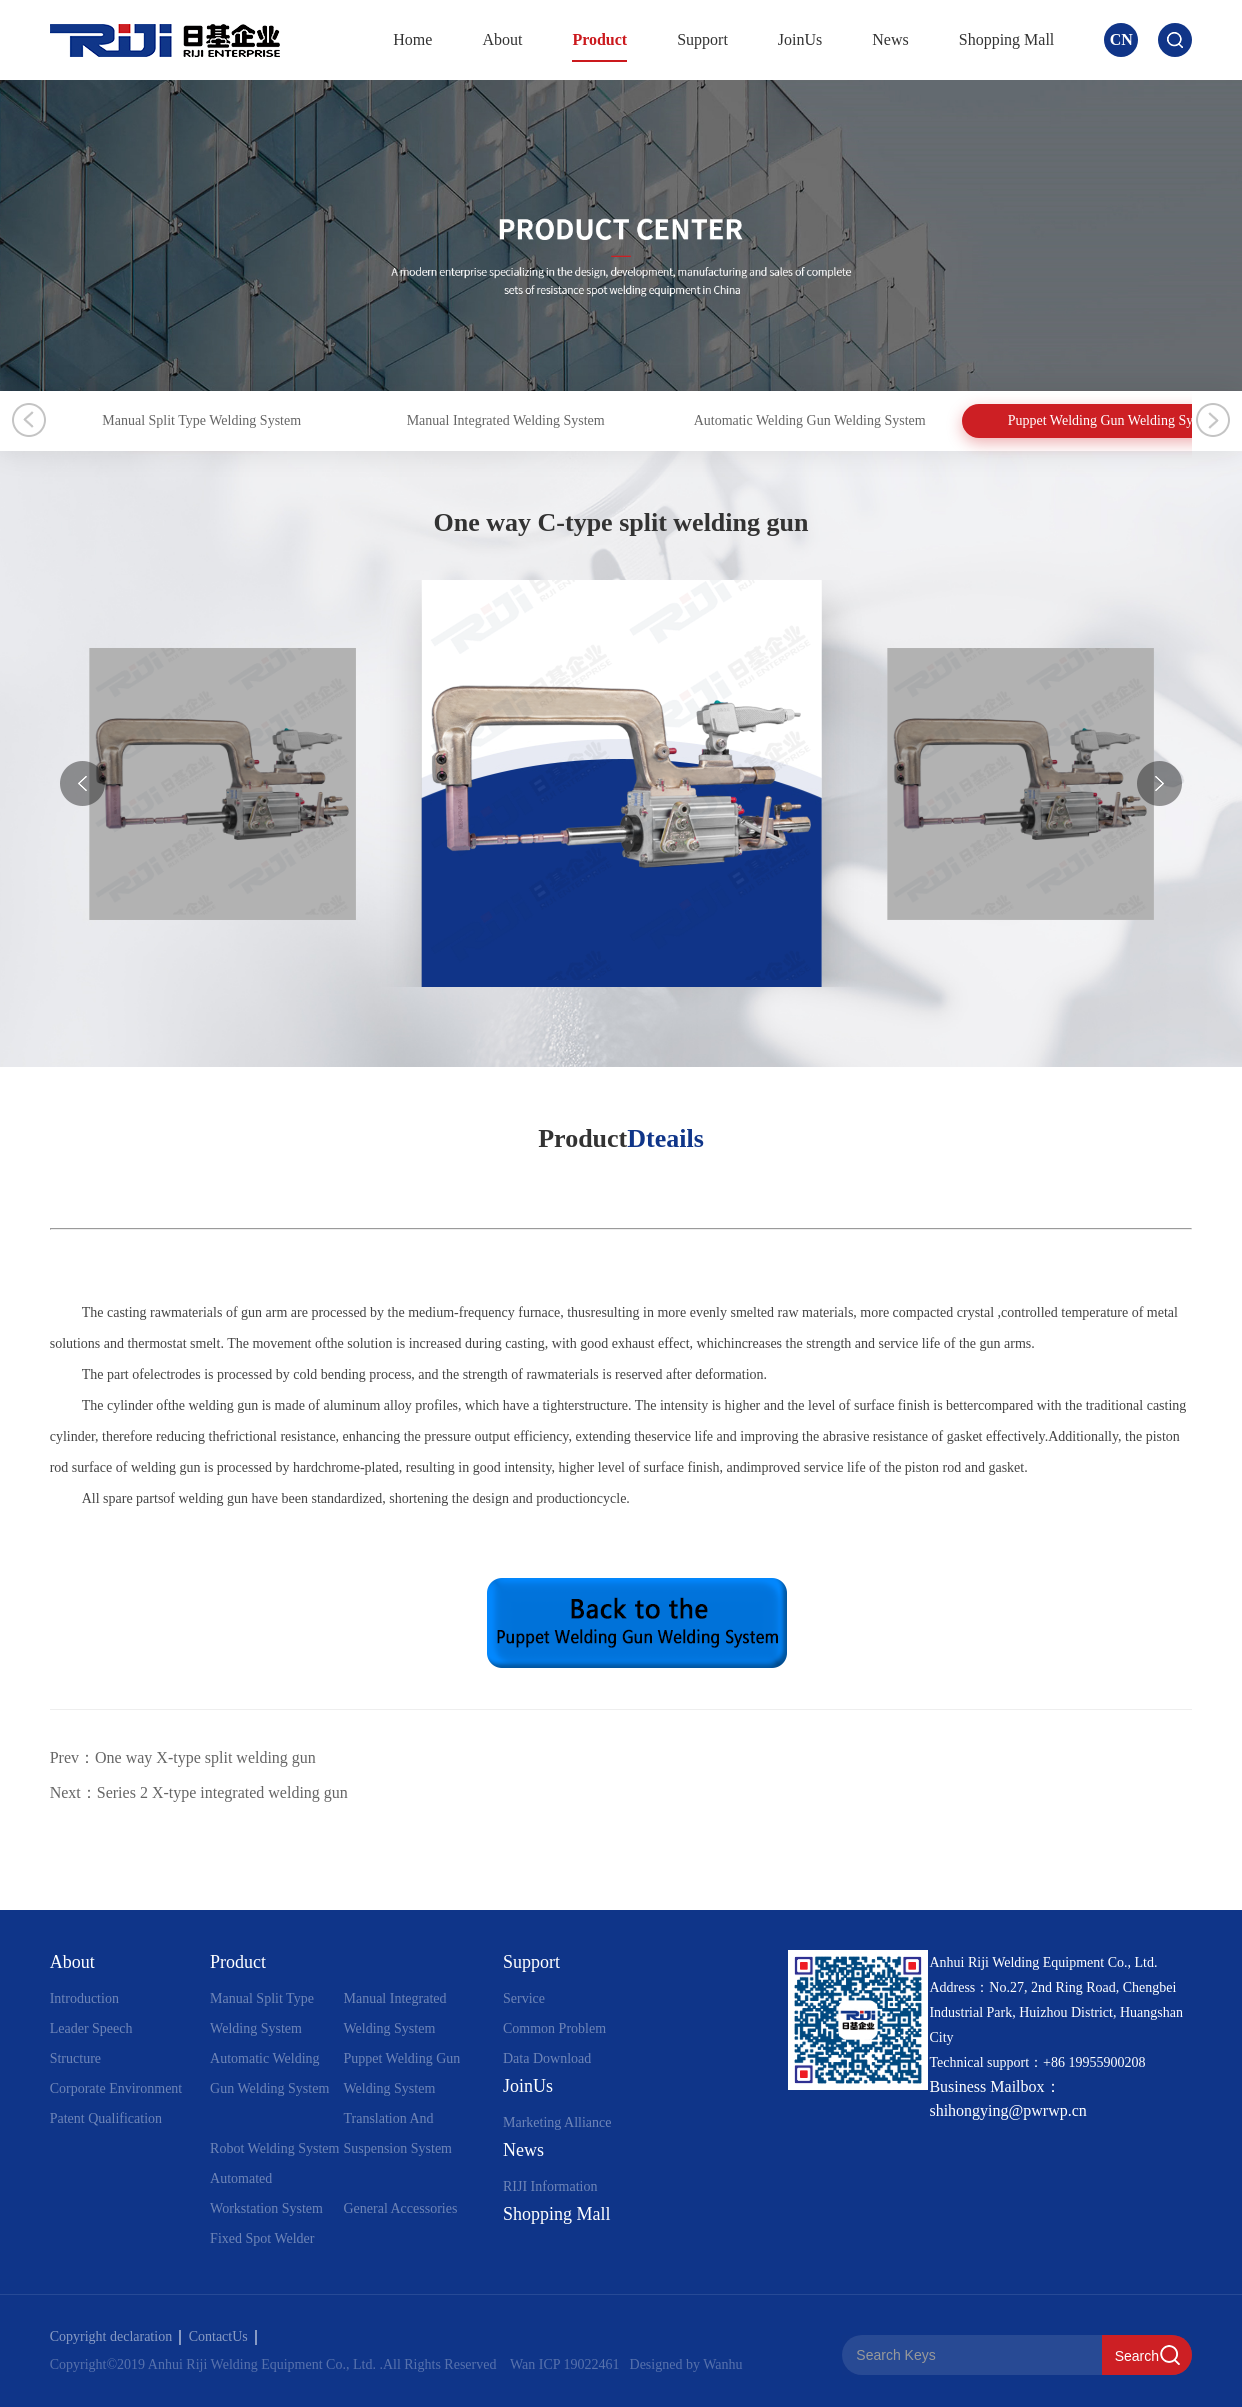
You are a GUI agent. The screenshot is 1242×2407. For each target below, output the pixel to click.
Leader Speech (91, 2028)
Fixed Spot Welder (262, 2238)
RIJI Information (550, 2186)
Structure (75, 2058)
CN (1121, 39)
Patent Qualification (106, 2118)
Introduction (84, 1998)
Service (524, 1998)
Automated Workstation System (266, 2193)
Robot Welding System (274, 2148)
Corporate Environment (116, 2088)
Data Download (547, 2058)
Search (1137, 2356)
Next (1213, 420)
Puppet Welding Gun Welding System (401, 2073)
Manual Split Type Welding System (244, 420)
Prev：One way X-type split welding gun (183, 1757)
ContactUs (223, 2336)
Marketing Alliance (557, 2122)
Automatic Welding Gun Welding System (1025, 420)
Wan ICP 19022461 (565, 2364)
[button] (1159, 783)
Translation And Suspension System (397, 2133)
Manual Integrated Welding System (635, 420)
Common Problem (554, 2028)
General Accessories (400, 2208)
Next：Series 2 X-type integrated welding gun (199, 1792)
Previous (29, 420)
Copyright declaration (115, 2336)
